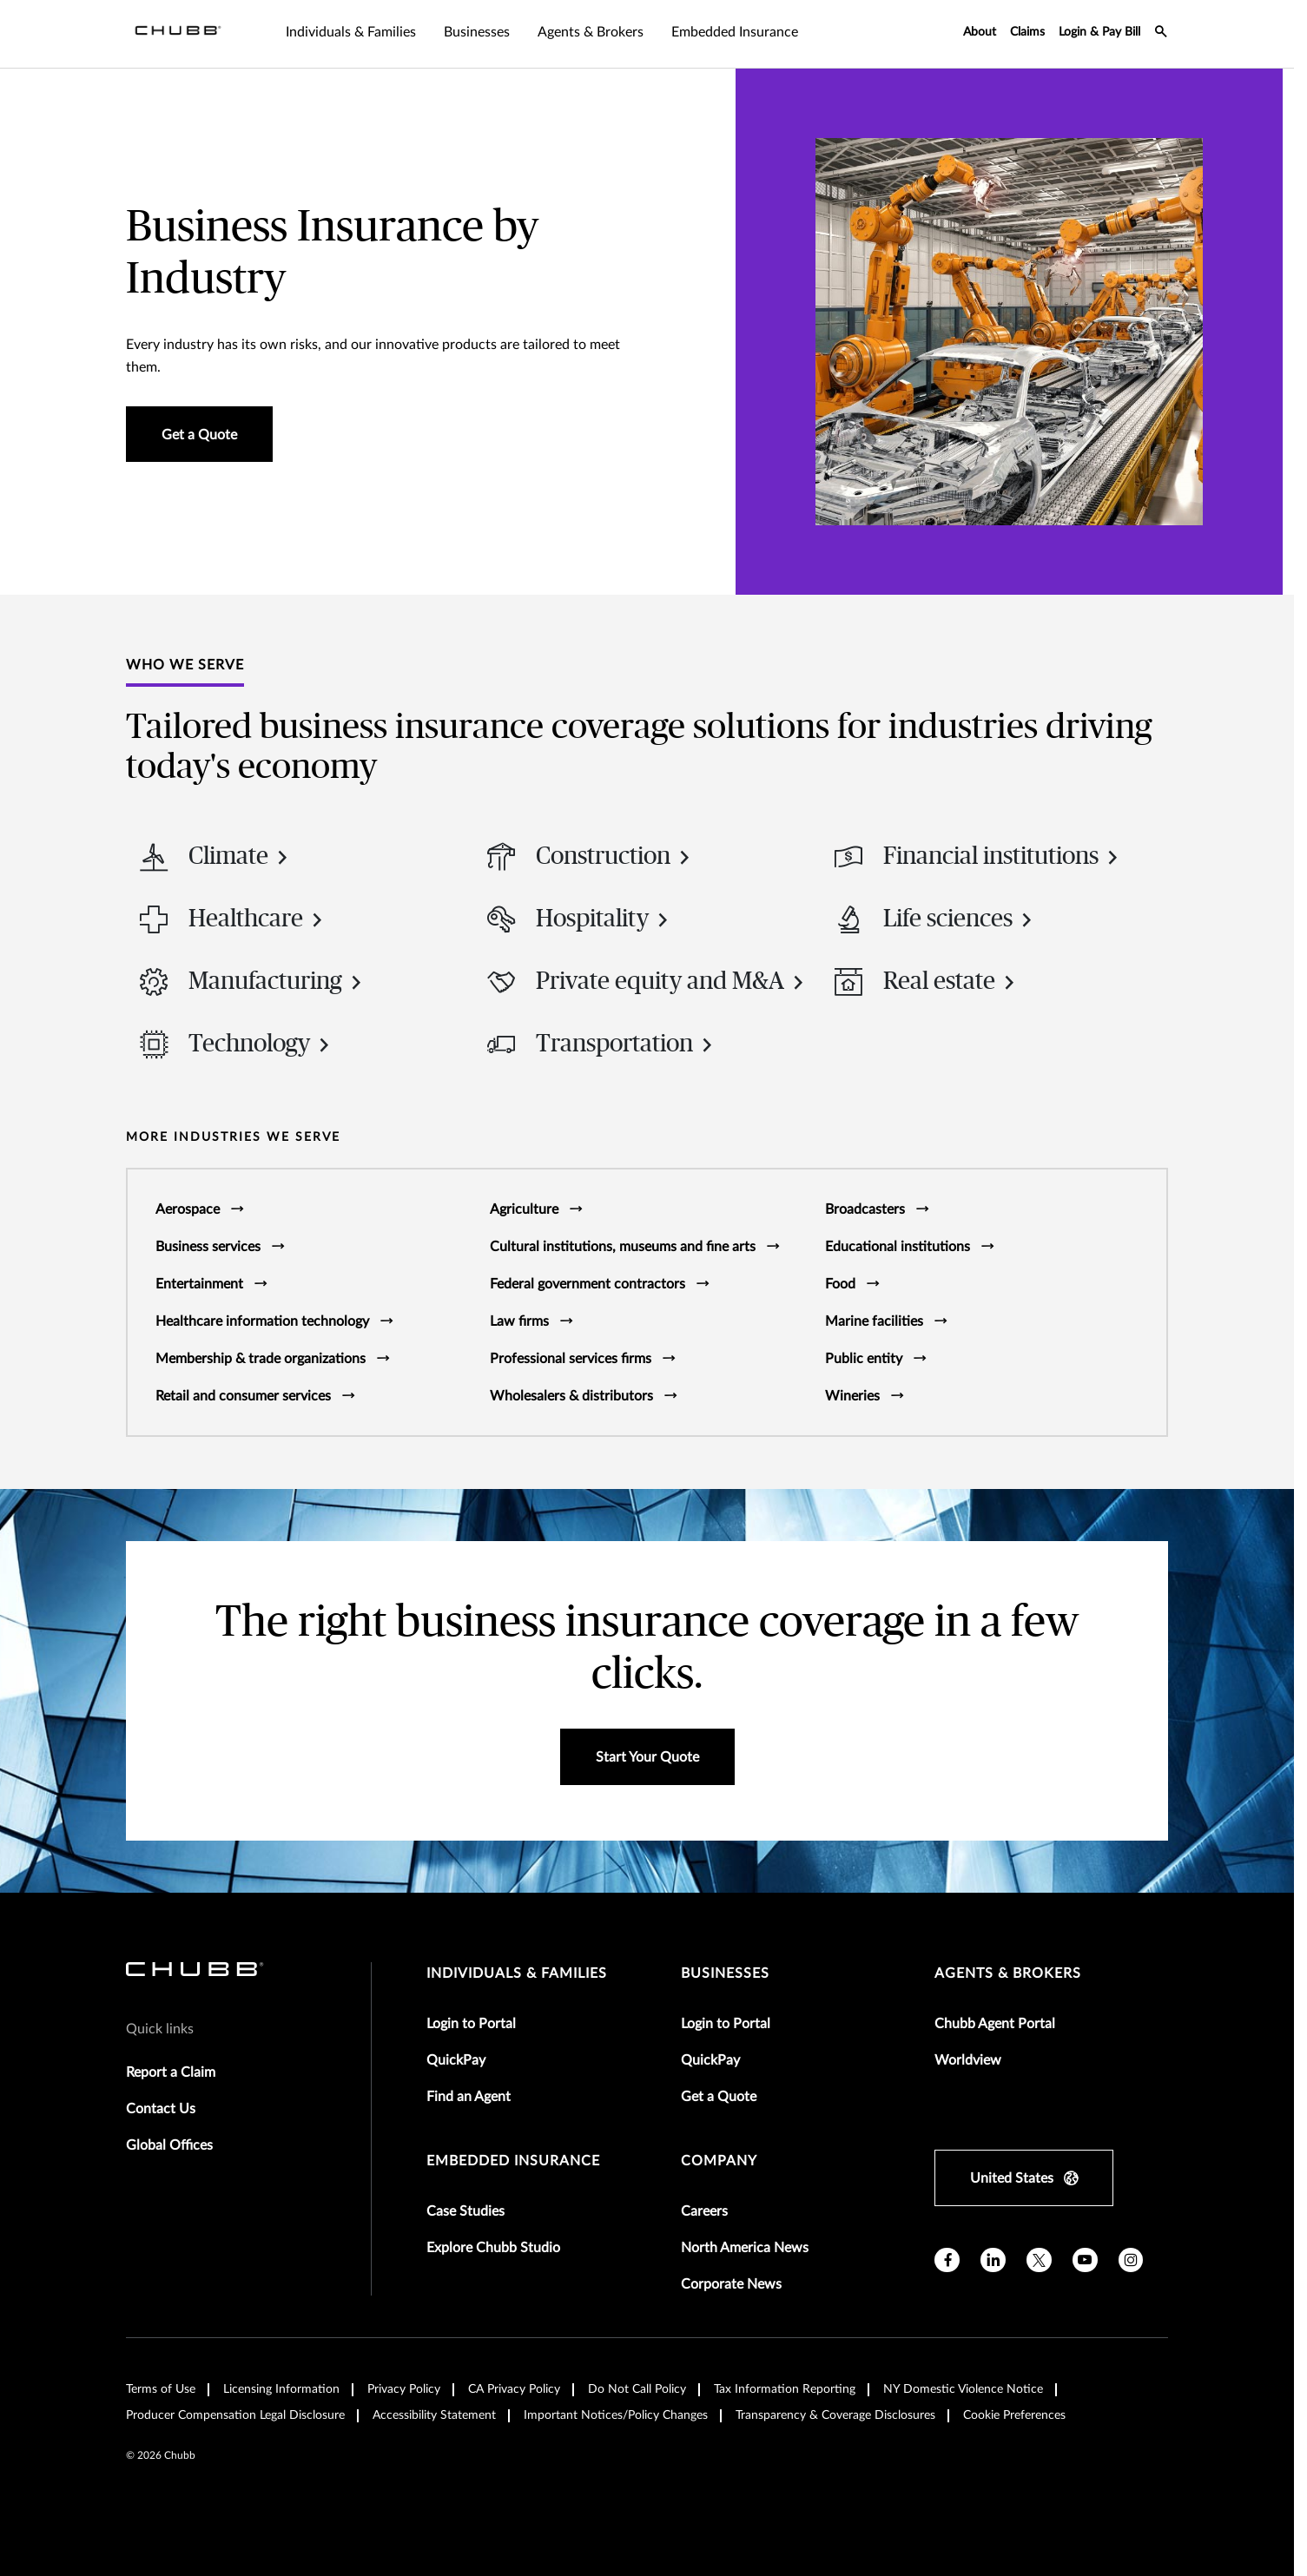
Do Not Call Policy (637, 2389)
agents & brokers (1007, 1973)
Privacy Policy (403, 2389)
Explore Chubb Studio (493, 2248)
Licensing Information (281, 2389)
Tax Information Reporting (784, 2389)
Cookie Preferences (1014, 2415)
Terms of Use (160, 2389)
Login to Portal (471, 2024)
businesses (725, 1973)
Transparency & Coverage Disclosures (835, 2415)
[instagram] (1131, 2260)
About (979, 32)
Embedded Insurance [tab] (734, 32)
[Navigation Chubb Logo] (178, 34)
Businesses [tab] (477, 32)
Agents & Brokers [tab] (591, 32)
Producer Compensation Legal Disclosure (235, 2415)
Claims (1027, 32)
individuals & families (516, 1973)
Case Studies (465, 2211)
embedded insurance (513, 2161)
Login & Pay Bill (1099, 32)
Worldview (967, 2060)
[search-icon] (1161, 33)
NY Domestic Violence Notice (963, 2389)
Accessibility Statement (434, 2415)
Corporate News (731, 2284)
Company (719, 2161)
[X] (1039, 2260)
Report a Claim (170, 2072)
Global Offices (169, 2145)
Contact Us (160, 2109)
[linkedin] (993, 2260)
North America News (745, 2248)
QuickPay (455, 2060)
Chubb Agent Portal (994, 2024)
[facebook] (947, 2260)
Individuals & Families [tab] (351, 32)
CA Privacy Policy (514, 2389)
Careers (704, 2211)
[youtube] (1085, 2260)
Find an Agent (468, 2097)
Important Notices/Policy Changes (616, 2415)
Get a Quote (718, 2097)
